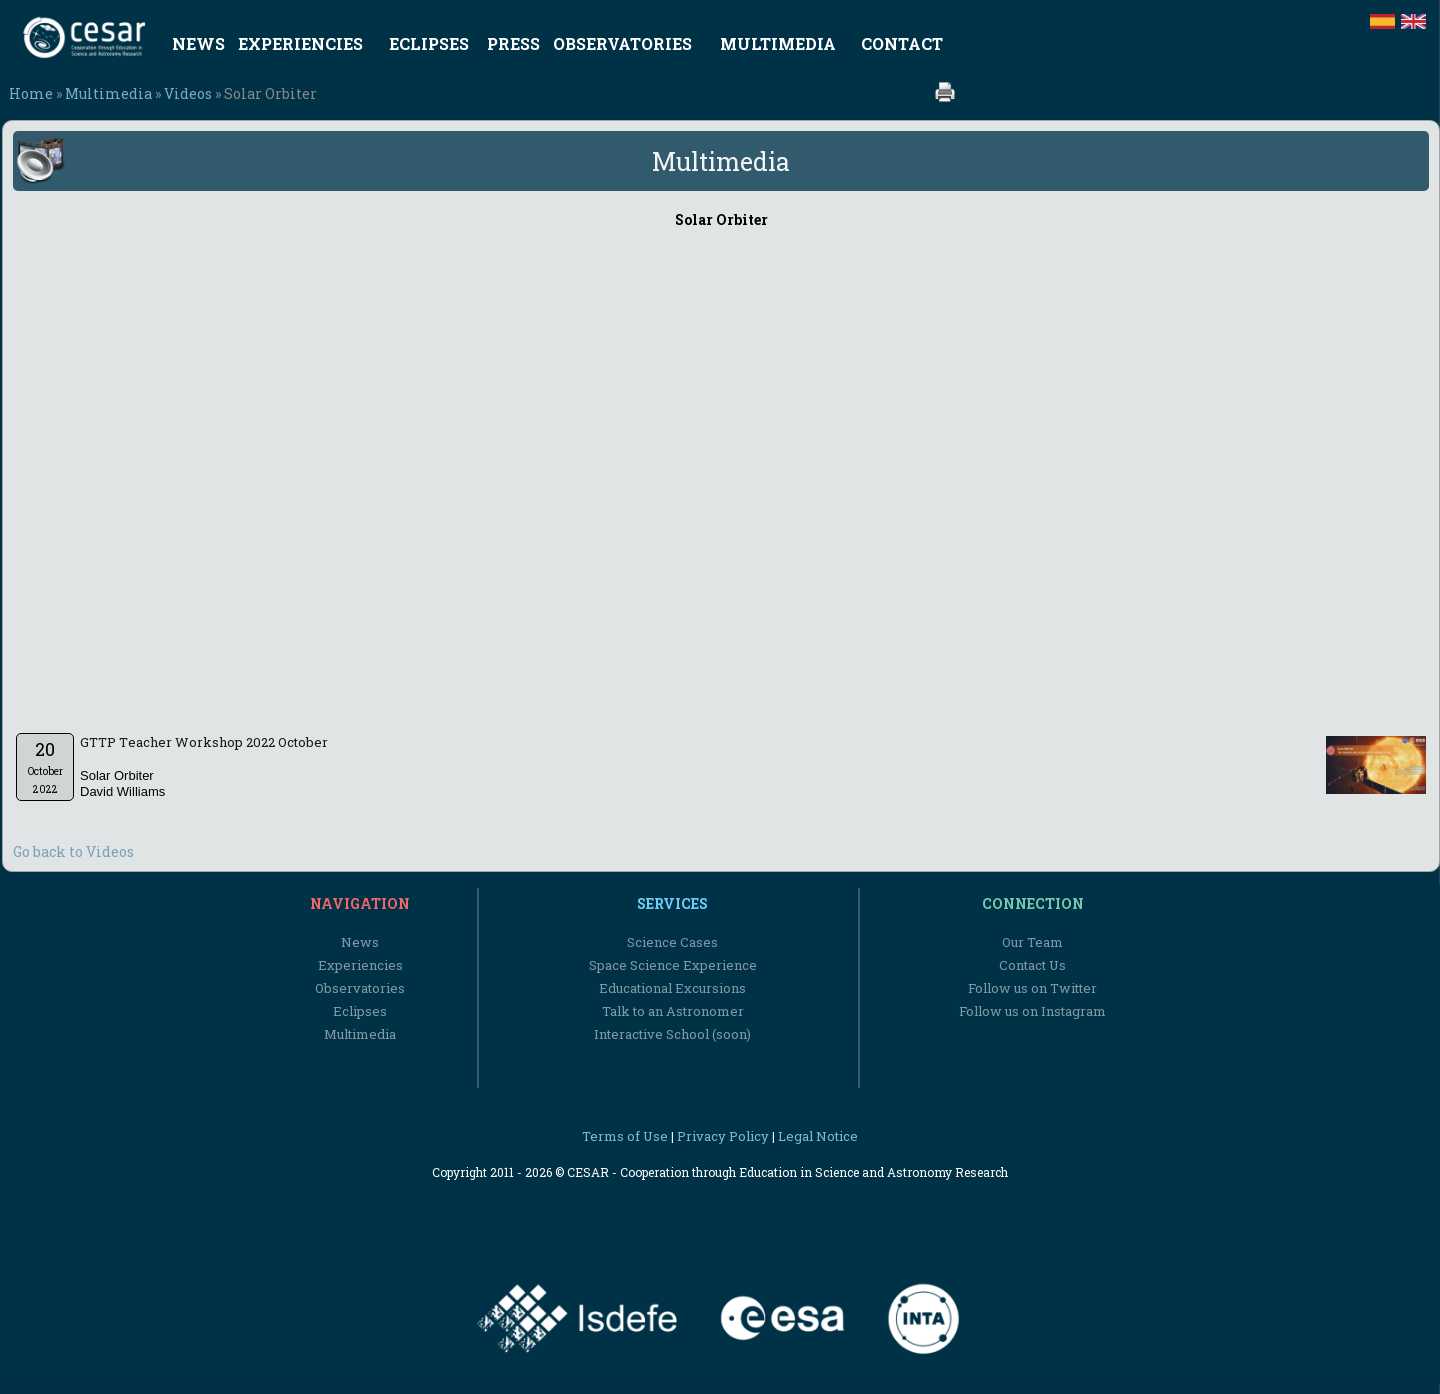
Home (31, 93)
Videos (188, 93)
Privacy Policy (723, 1136)
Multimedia (108, 93)
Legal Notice (818, 1136)
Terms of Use (625, 1136)
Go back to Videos (73, 851)
